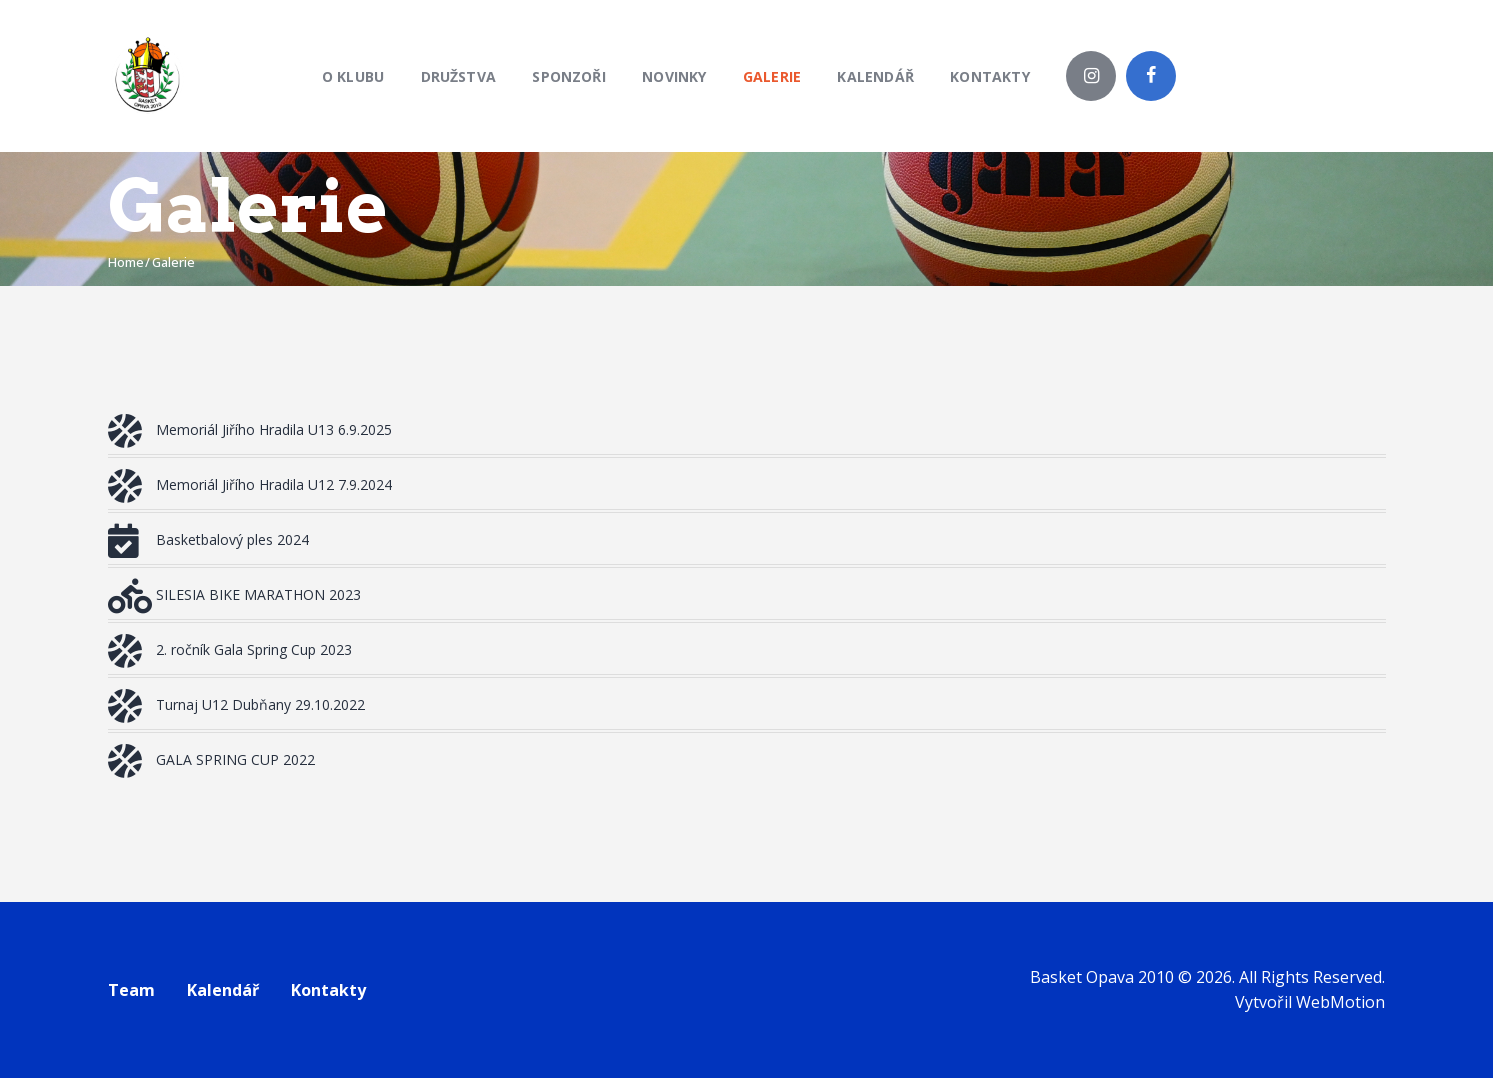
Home (126, 262)
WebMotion (1340, 1002)
